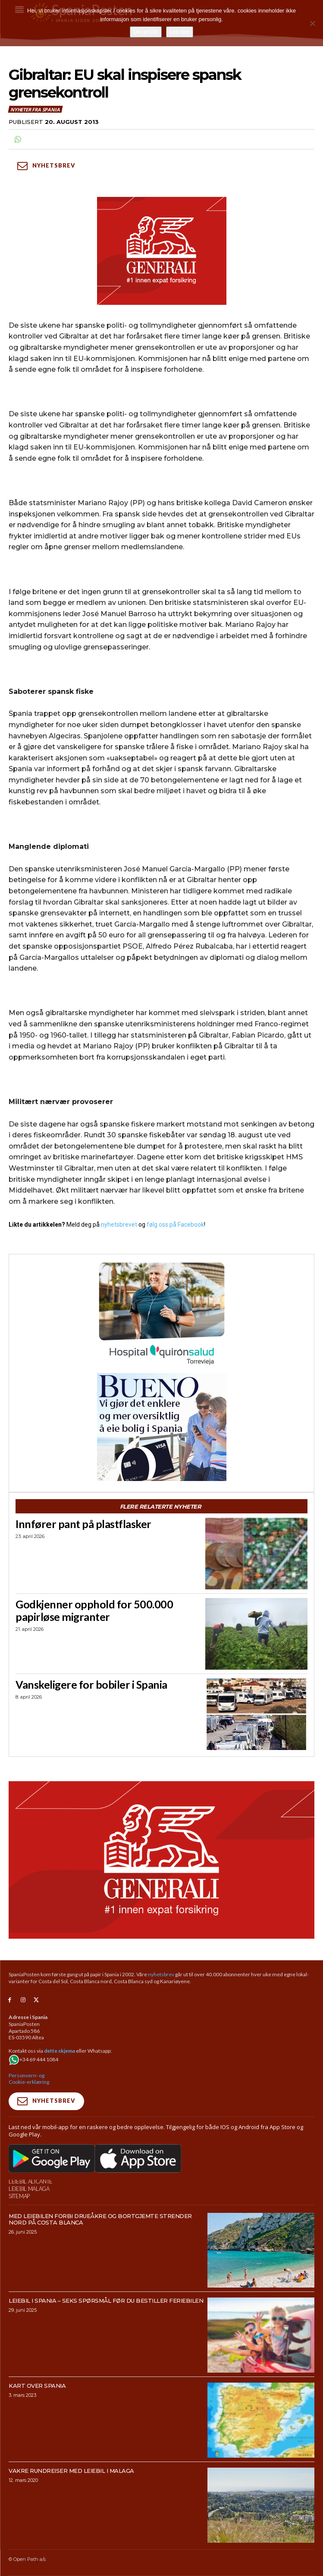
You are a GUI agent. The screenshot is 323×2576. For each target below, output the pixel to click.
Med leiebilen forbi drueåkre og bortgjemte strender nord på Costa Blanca (100, 2219)
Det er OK (145, 31)
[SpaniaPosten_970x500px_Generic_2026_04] (161, 1860)
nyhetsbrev (161, 1974)
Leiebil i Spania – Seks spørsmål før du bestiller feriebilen (106, 2300)
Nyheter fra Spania (35, 109)
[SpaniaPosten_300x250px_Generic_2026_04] (161, 251)
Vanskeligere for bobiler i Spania (91, 1684)
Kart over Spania (37, 2385)
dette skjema (59, 2051)
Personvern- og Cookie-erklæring (29, 2078)
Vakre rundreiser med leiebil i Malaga (71, 2470)
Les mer (179, 31)
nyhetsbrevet (119, 1224)
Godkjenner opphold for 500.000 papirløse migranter (94, 1610)
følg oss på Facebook (175, 1224)
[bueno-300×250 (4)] (161, 1427)
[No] (312, 23)
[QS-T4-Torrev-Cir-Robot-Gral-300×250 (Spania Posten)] (161, 1315)
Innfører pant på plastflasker (83, 1523)
